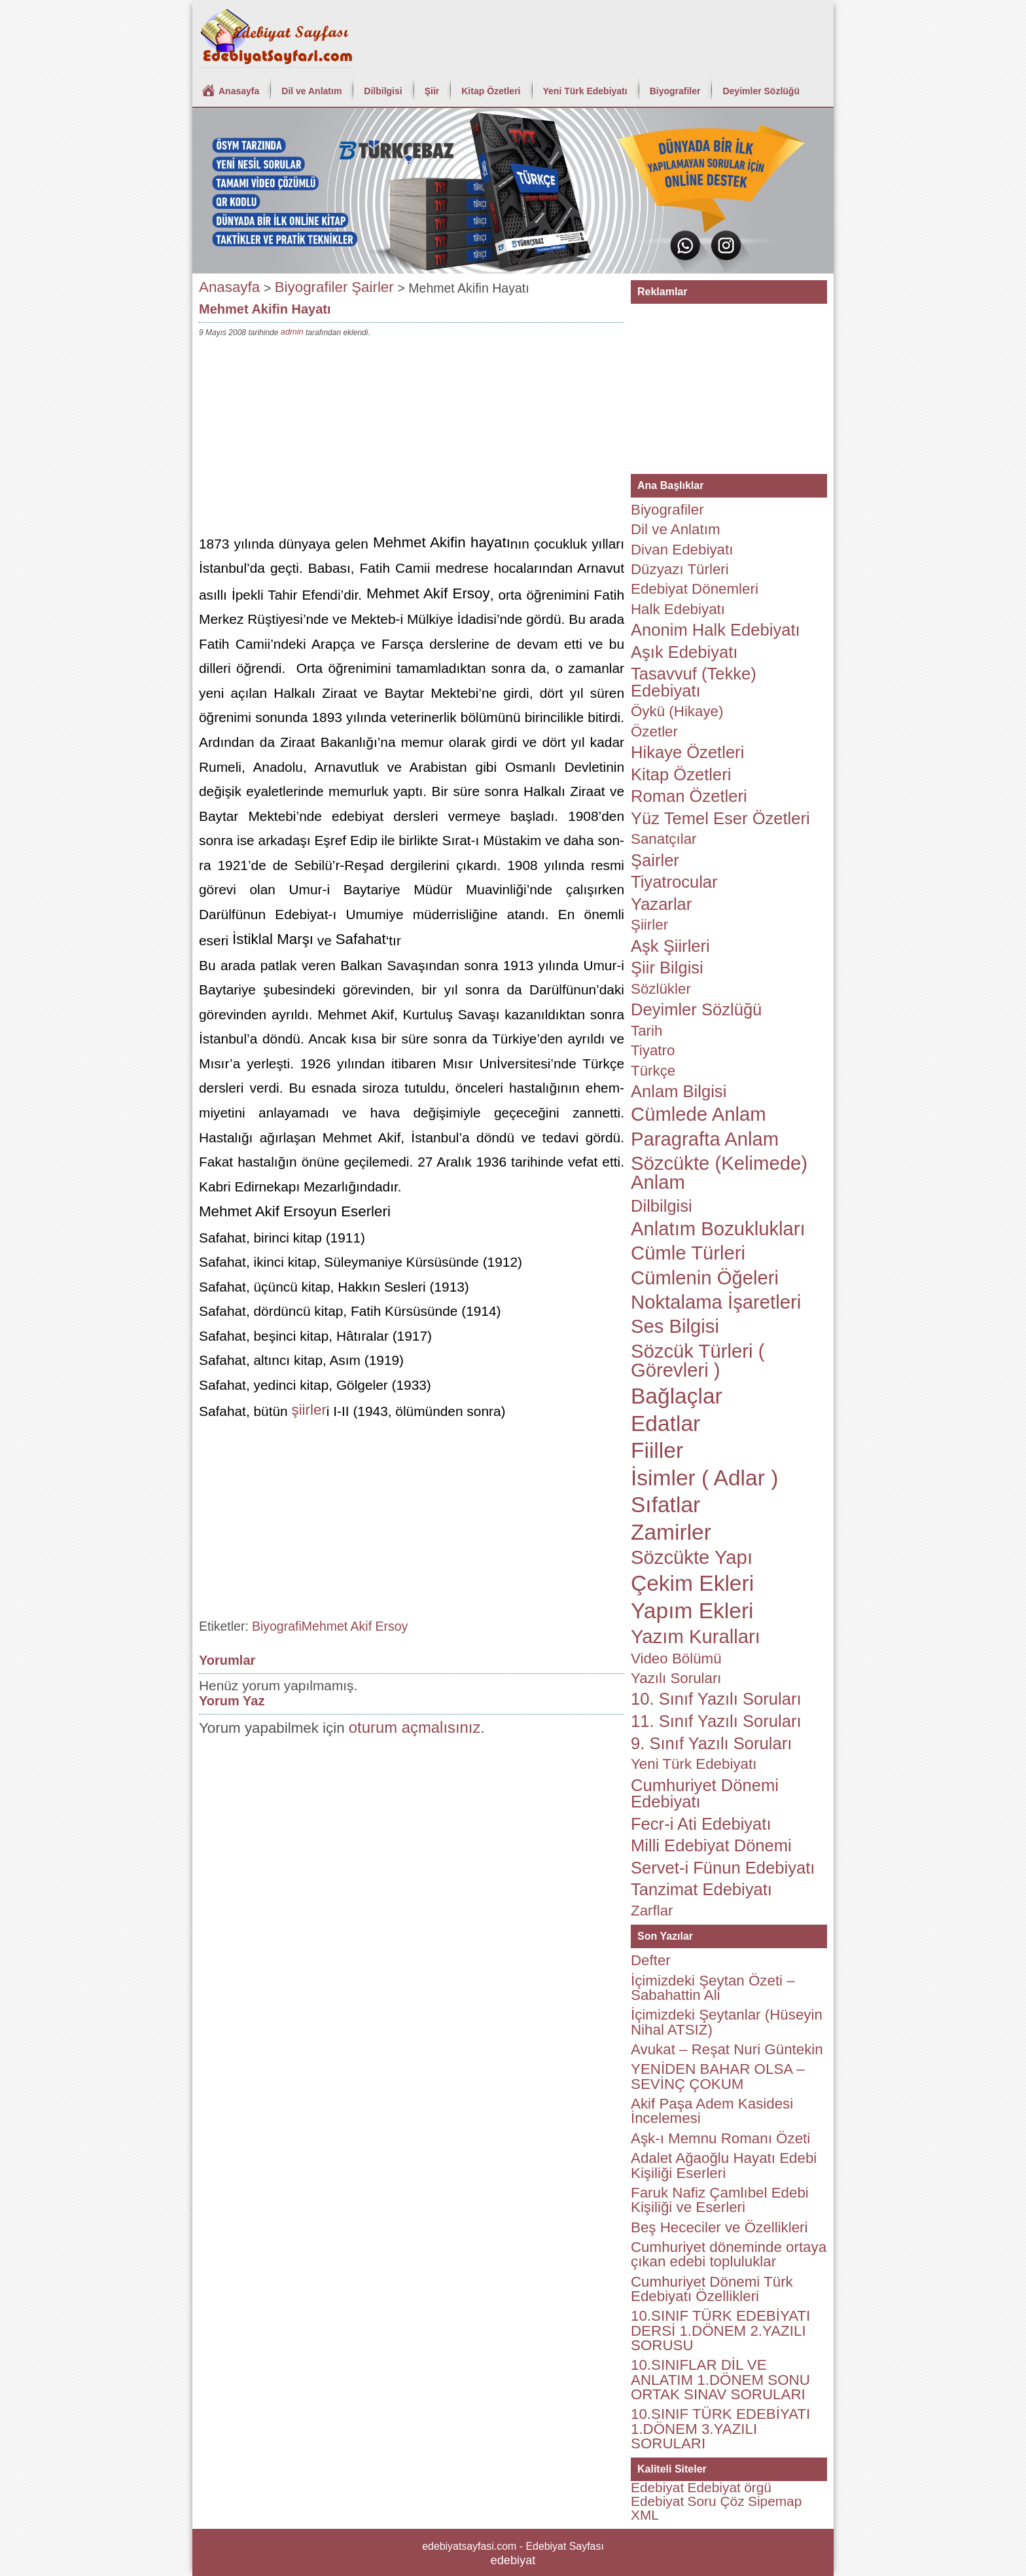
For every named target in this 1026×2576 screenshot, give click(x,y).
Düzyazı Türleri (680, 569)
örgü (757, 2487)
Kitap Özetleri (490, 91)
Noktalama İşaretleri (716, 1302)
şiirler (309, 1410)
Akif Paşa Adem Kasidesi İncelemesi (712, 2110)
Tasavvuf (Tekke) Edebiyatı (693, 682)
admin (292, 331)
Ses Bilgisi (675, 1326)
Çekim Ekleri (692, 1583)
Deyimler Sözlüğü (760, 91)
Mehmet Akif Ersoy (355, 1626)
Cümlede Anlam (698, 1114)
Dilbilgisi (383, 91)
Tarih (646, 1031)
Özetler (654, 731)
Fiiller (657, 1450)
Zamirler (671, 1532)
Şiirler (649, 924)
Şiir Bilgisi (667, 967)
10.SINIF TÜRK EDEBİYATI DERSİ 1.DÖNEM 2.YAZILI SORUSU (720, 2330)
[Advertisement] (411, 438)
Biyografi (277, 1626)
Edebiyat (657, 2487)
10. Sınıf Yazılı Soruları (716, 1699)
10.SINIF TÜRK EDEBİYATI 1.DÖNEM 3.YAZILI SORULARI (720, 2429)
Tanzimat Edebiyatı (701, 1889)
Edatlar (665, 1423)
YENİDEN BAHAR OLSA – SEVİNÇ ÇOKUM (718, 2076)
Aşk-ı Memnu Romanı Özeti (720, 2138)
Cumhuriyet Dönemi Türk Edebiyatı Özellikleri (712, 2289)
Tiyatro (653, 1050)
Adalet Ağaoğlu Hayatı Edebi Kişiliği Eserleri (724, 2165)
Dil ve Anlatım (311, 91)
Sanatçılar (664, 839)
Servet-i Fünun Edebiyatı (723, 1868)
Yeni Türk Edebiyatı (585, 91)
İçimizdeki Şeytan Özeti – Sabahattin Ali (713, 1987)
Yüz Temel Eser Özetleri (720, 818)
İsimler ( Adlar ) (704, 1478)
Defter (651, 1960)
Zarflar (652, 1910)
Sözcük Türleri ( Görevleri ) (697, 1361)
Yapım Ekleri (692, 1611)
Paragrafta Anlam (705, 1139)
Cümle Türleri (688, 1253)
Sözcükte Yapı (691, 1557)
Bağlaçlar (676, 1396)
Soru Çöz (716, 2501)
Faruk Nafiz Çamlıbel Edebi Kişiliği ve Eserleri (720, 2200)
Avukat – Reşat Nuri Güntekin (727, 2049)
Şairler (372, 287)
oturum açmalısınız (415, 1727)
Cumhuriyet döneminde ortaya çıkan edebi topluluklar (728, 2254)
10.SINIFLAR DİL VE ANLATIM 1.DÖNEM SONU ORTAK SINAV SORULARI (720, 2380)
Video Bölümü (676, 1658)
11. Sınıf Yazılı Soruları (716, 1721)
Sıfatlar (665, 1505)
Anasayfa (239, 91)
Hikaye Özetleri (687, 752)
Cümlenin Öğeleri (705, 1277)
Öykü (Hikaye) (677, 711)
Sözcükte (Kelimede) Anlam (719, 1173)
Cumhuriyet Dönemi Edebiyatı (705, 1793)
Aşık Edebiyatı (684, 652)
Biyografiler (675, 91)
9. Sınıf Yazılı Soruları (711, 1743)
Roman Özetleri (689, 796)
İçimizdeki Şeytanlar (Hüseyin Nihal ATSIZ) (727, 2021)
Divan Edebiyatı (682, 549)
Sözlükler (661, 989)
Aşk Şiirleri (670, 946)
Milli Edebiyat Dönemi (711, 1845)
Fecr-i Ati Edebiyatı (701, 1824)
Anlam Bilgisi (678, 1091)
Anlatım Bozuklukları (718, 1228)
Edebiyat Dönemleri (694, 589)
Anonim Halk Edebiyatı (715, 630)
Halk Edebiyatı (678, 609)
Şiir (432, 91)
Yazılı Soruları (676, 1678)
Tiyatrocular (674, 882)
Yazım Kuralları (695, 1636)
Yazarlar (661, 904)
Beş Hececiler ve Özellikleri (719, 2227)
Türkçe (653, 1070)
